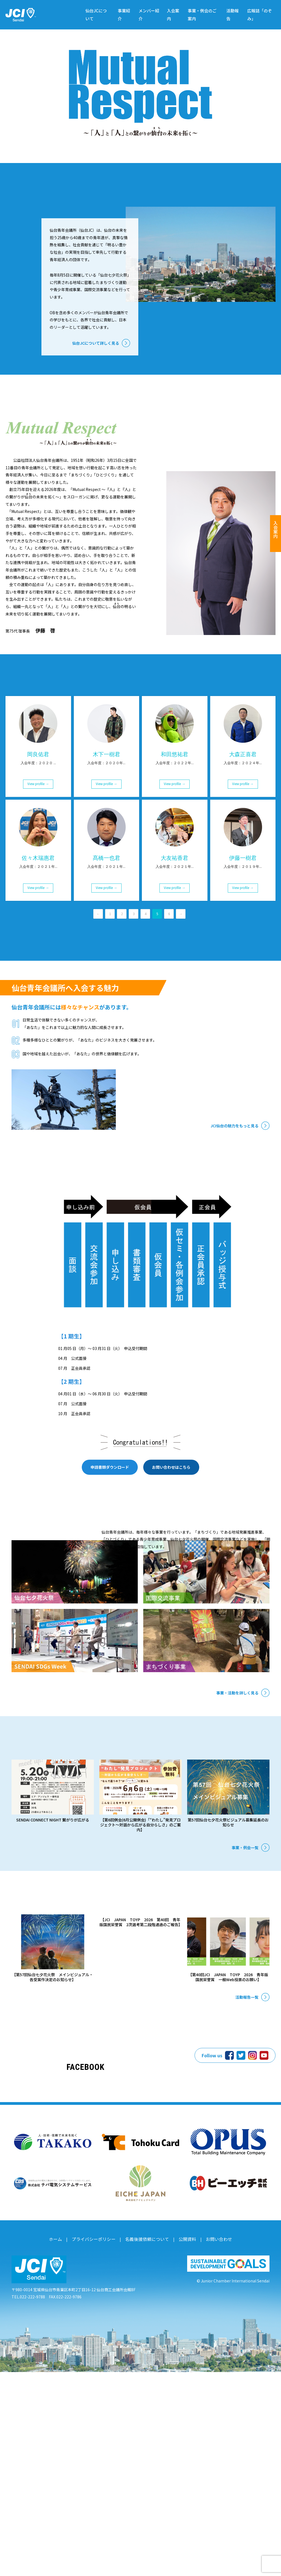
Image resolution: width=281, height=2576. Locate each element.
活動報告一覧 (246, 2184)
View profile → (38, 881)
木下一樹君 (106, 851)
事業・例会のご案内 (202, 14)
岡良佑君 (38, 851)
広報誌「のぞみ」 (259, 14)
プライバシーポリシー (98, 2444)
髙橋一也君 (106, 955)
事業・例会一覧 (245, 2007)
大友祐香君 (174, 955)
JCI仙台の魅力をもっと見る (234, 1222)
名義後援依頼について (146, 2444)
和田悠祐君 (174, 851)
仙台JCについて (96, 14)
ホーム (63, 2444)
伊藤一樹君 (243, 955)
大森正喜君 (243, 851)
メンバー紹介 (149, 14)
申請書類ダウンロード (110, 1575)
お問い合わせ (211, 2444)
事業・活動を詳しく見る (237, 1825)
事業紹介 (124, 14)
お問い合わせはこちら (171, 1575)
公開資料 (182, 2444)
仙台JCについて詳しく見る (95, 374)
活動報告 (232, 14)
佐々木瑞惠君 (38, 955)
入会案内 (173, 14)
